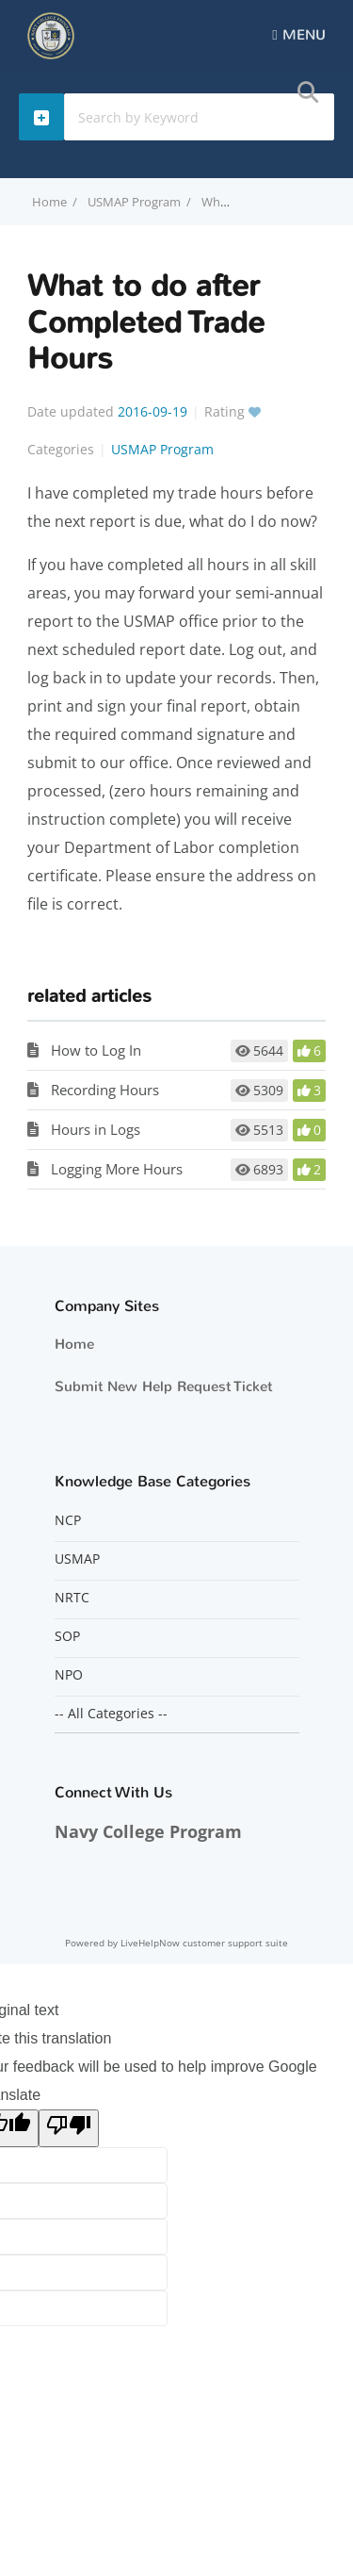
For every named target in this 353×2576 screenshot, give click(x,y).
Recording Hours (105, 1089)
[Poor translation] (69, 2128)
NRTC (72, 1597)
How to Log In (96, 1050)
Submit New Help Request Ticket (163, 1386)
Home (74, 1344)
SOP (67, 1636)
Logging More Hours (117, 1168)
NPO (69, 1674)
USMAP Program (134, 201)
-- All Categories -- (111, 1713)
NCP (68, 1520)
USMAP (77, 1559)
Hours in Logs (95, 1129)
